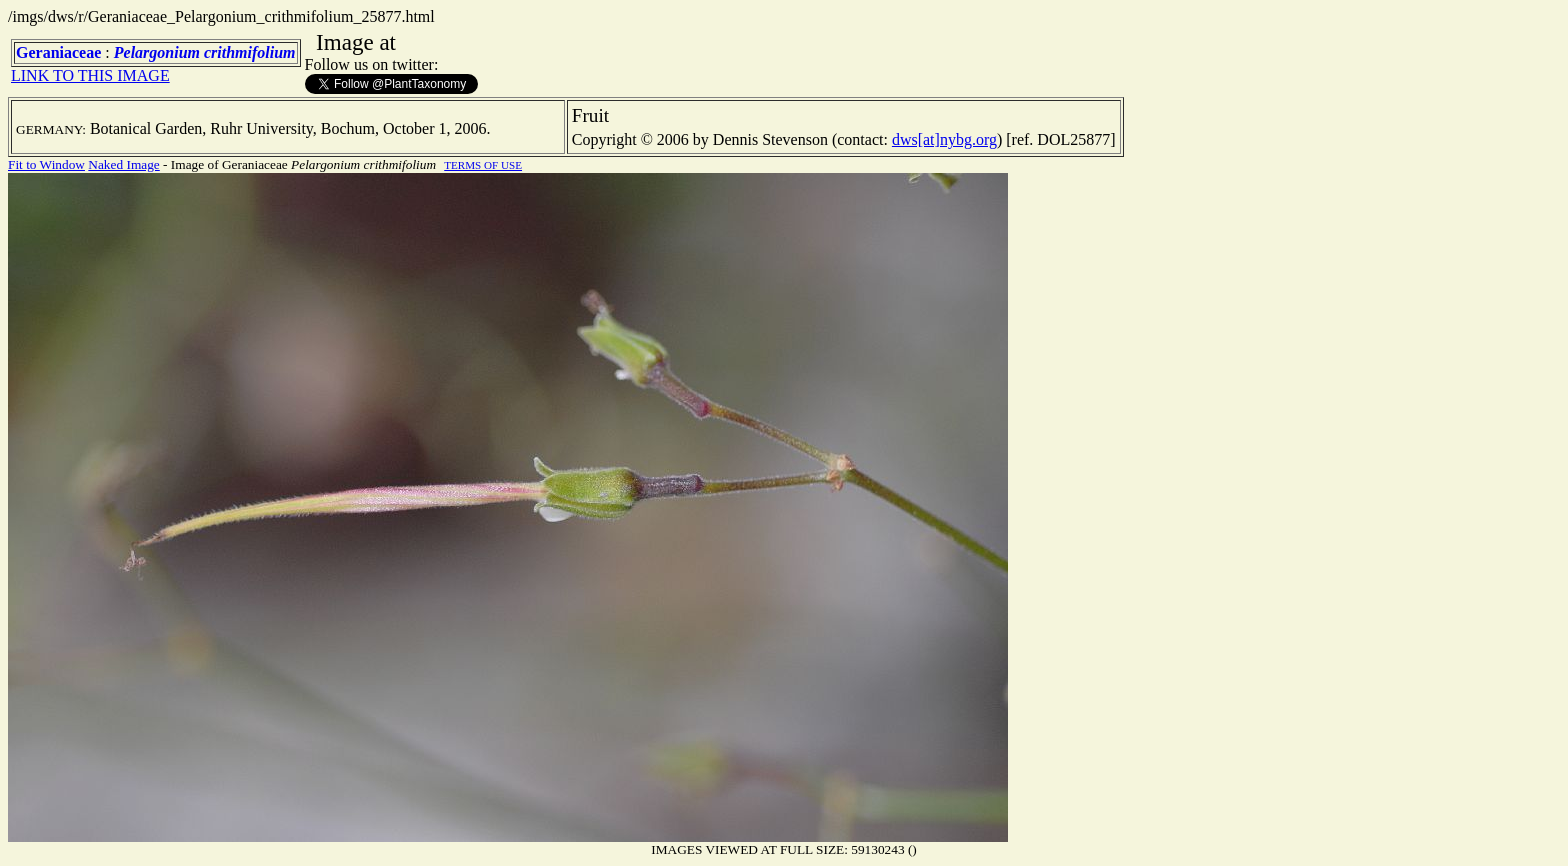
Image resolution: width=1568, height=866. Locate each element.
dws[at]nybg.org (944, 139)
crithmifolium (250, 52)
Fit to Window (46, 164)
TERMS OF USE (483, 165)
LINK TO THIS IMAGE (90, 75)
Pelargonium (157, 52)
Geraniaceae (58, 52)
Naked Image (123, 164)
